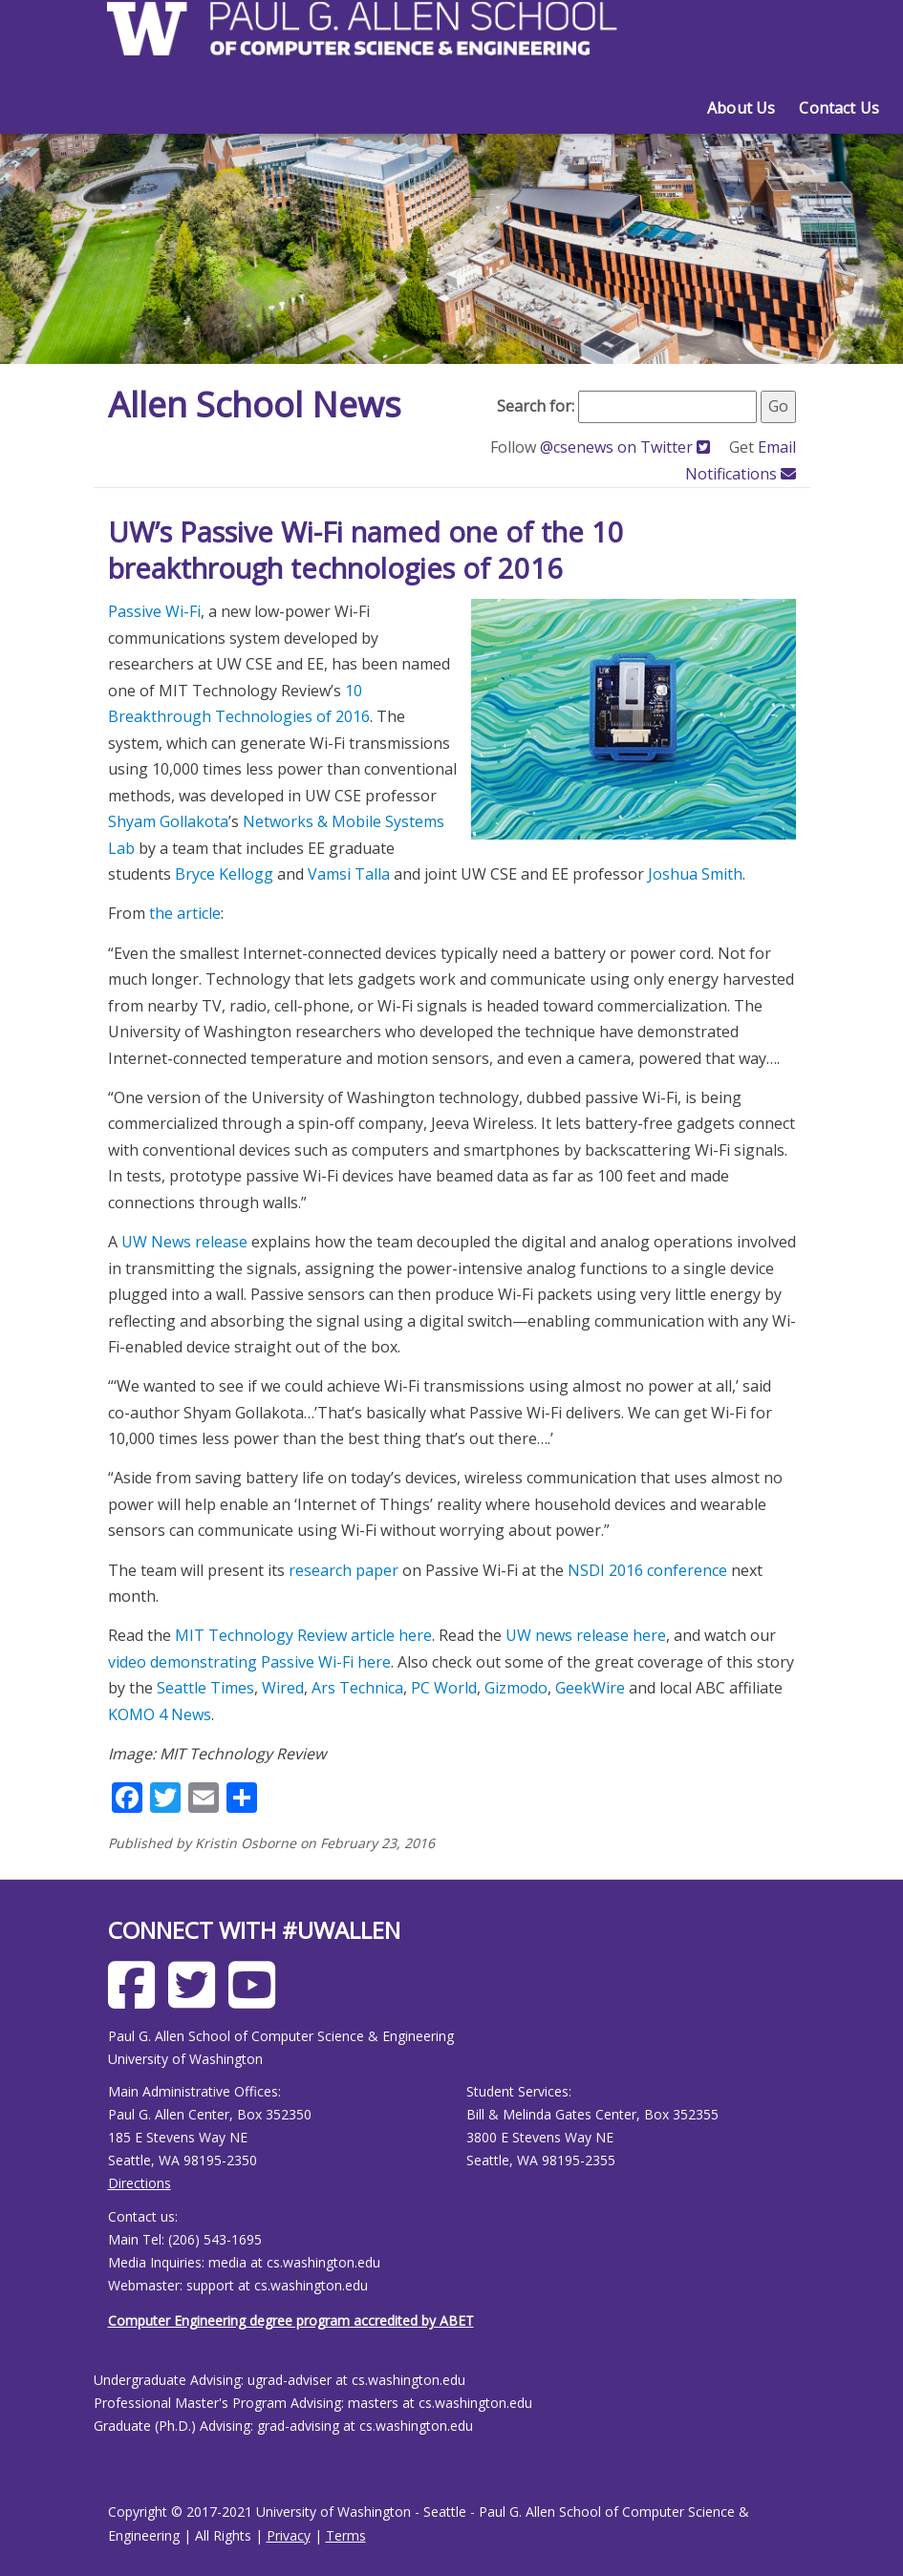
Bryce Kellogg (224, 873)
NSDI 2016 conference (647, 1570)
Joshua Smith (695, 873)
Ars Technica (357, 1687)
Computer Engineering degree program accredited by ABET (291, 2320)
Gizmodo (516, 1687)
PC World (444, 1687)
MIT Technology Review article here (303, 1635)
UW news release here (585, 1635)
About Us (741, 107)
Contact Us (839, 107)
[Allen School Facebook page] (136, 2000)
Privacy (289, 2535)
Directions (139, 2183)
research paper (343, 1570)
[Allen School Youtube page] (256, 2000)
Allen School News (254, 404)
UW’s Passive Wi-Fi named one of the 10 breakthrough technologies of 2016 (366, 549)
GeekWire (590, 1687)
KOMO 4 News (159, 1714)
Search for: (535, 405)
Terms (346, 2535)
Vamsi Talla (349, 873)
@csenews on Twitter (627, 447)
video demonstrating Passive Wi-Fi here (249, 1661)
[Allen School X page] (196, 2000)
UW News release (184, 1241)
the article (185, 913)
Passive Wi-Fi (154, 611)
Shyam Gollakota (168, 821)
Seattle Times (205, 1687)
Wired (283, 1687)
